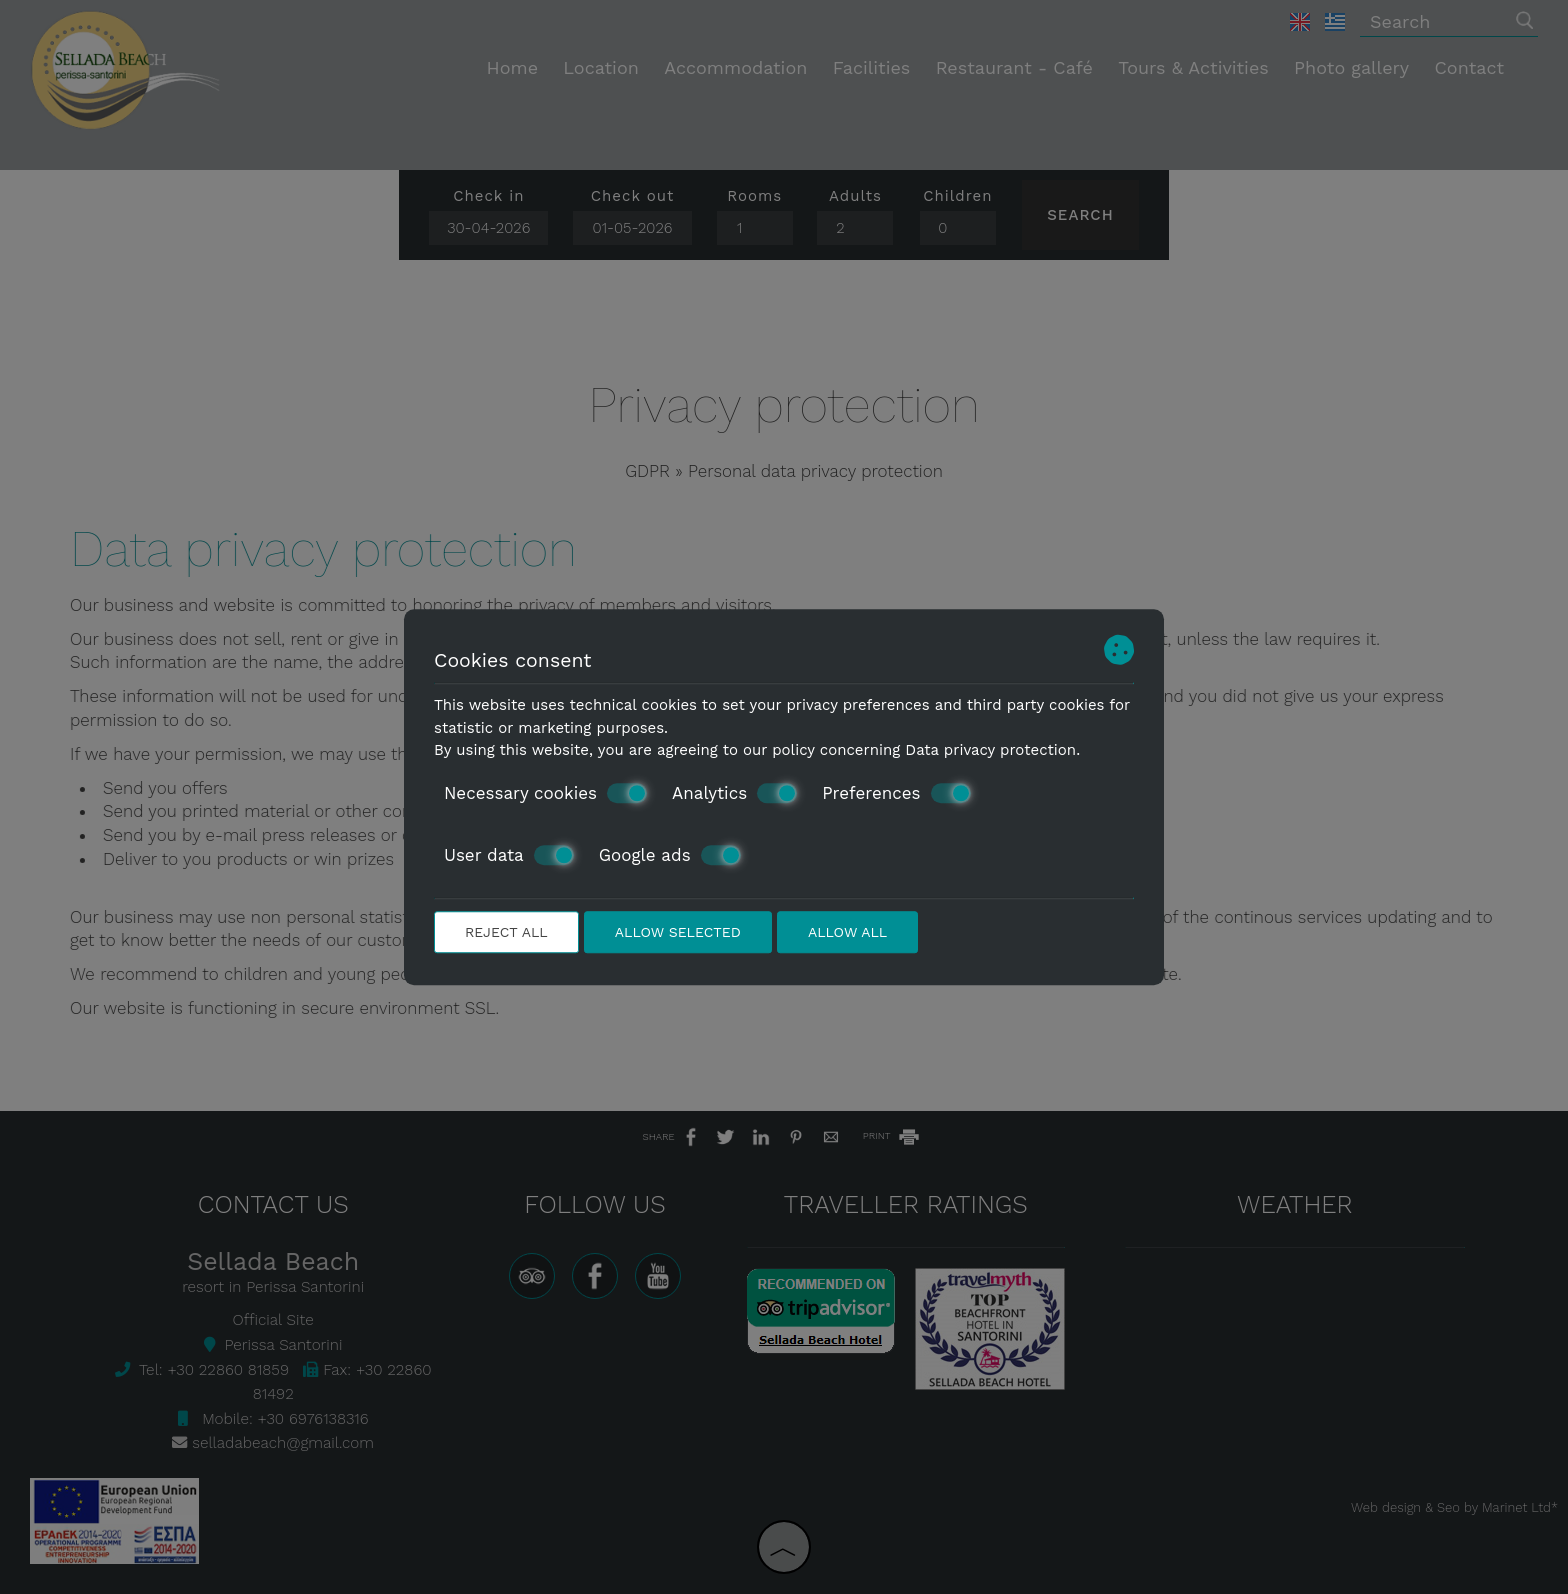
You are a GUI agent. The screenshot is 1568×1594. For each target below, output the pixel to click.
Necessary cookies (545, 793)
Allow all (847, 932)
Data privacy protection (990, 750)
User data (509, 855)
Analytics (734, 793)
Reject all (506, 932)
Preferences (896, 793)
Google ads (670, 855)
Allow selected (678, 932)
